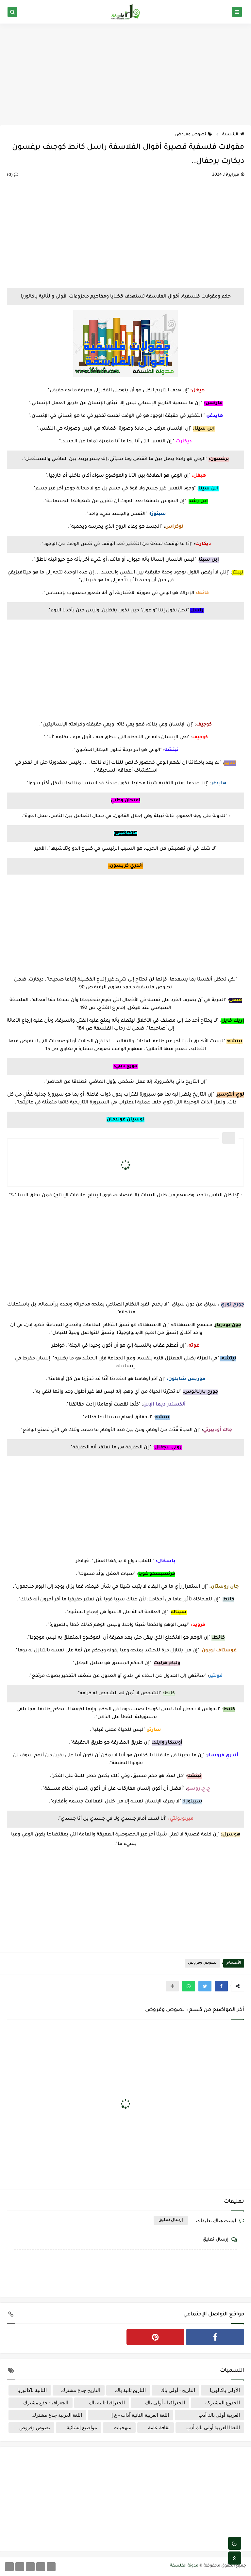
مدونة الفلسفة (184, 2566)
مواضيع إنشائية (82, 2427)
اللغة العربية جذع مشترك (57, 2415)
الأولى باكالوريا (225, 2390)
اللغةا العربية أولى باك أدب (213, 2427)
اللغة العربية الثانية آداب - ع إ (140, 2415)
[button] (221, 1986)
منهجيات (122, 2427)
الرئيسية (233, 134)
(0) (12, 175)
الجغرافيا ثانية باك (107, 2402)
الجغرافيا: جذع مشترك (46, 2402)
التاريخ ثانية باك (130, 2390)
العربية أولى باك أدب (219, 2415)
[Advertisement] (125, 74)
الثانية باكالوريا (32, 2390)
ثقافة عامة (159, 2427)
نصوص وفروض (193, 134)
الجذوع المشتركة (222, 2402)
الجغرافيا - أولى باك (165, 2402)
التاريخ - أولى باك (177, 2390)
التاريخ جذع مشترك (80, 2390)
